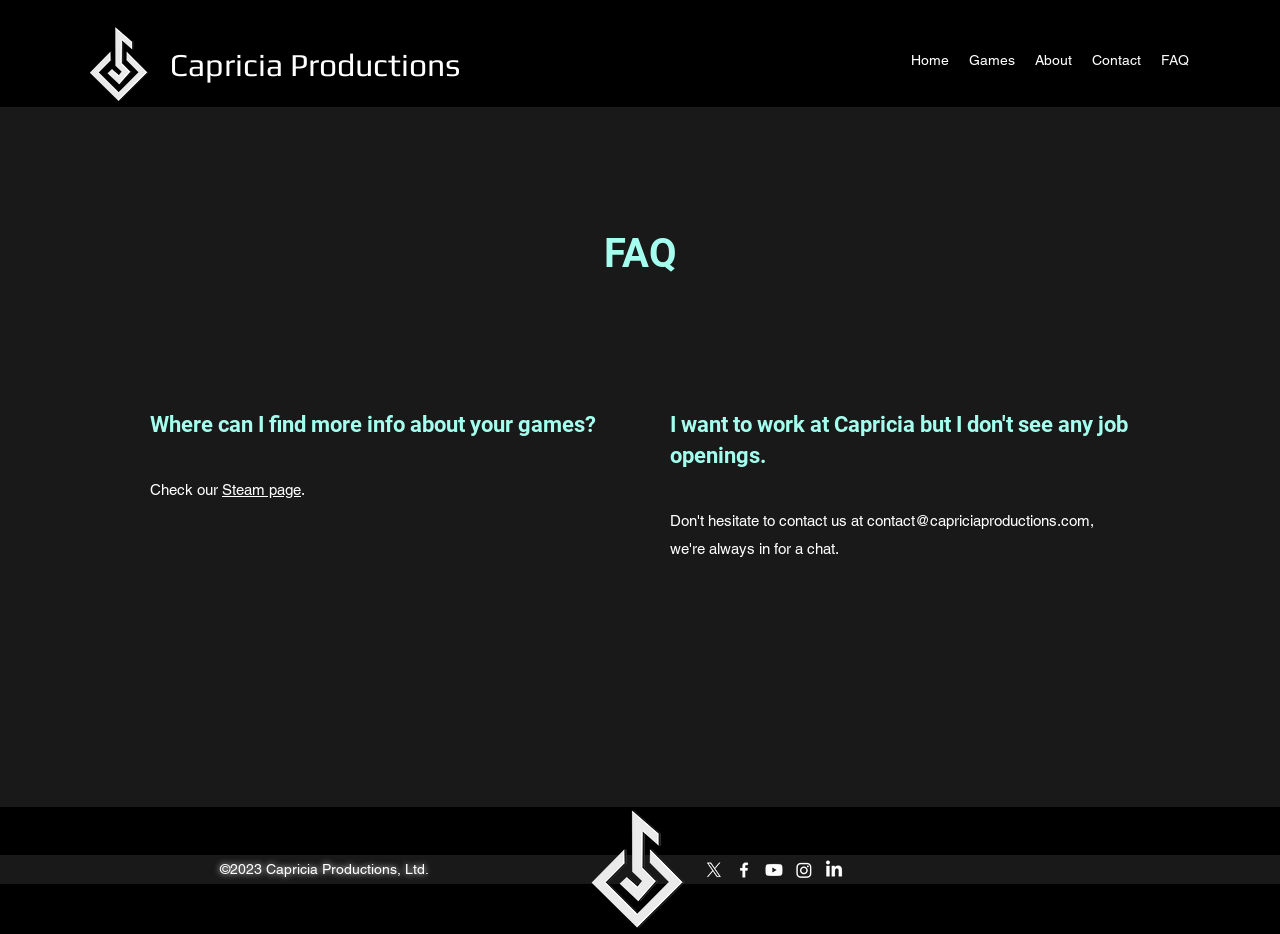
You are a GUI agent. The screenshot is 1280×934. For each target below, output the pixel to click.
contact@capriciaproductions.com (978, 520)
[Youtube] (774, 870)
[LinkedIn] (834, 870)
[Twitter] (714, 870)
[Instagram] (804, 870)
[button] (992, 60)
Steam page (261, 489)
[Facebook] (744, 870)
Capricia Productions (315, 64)
